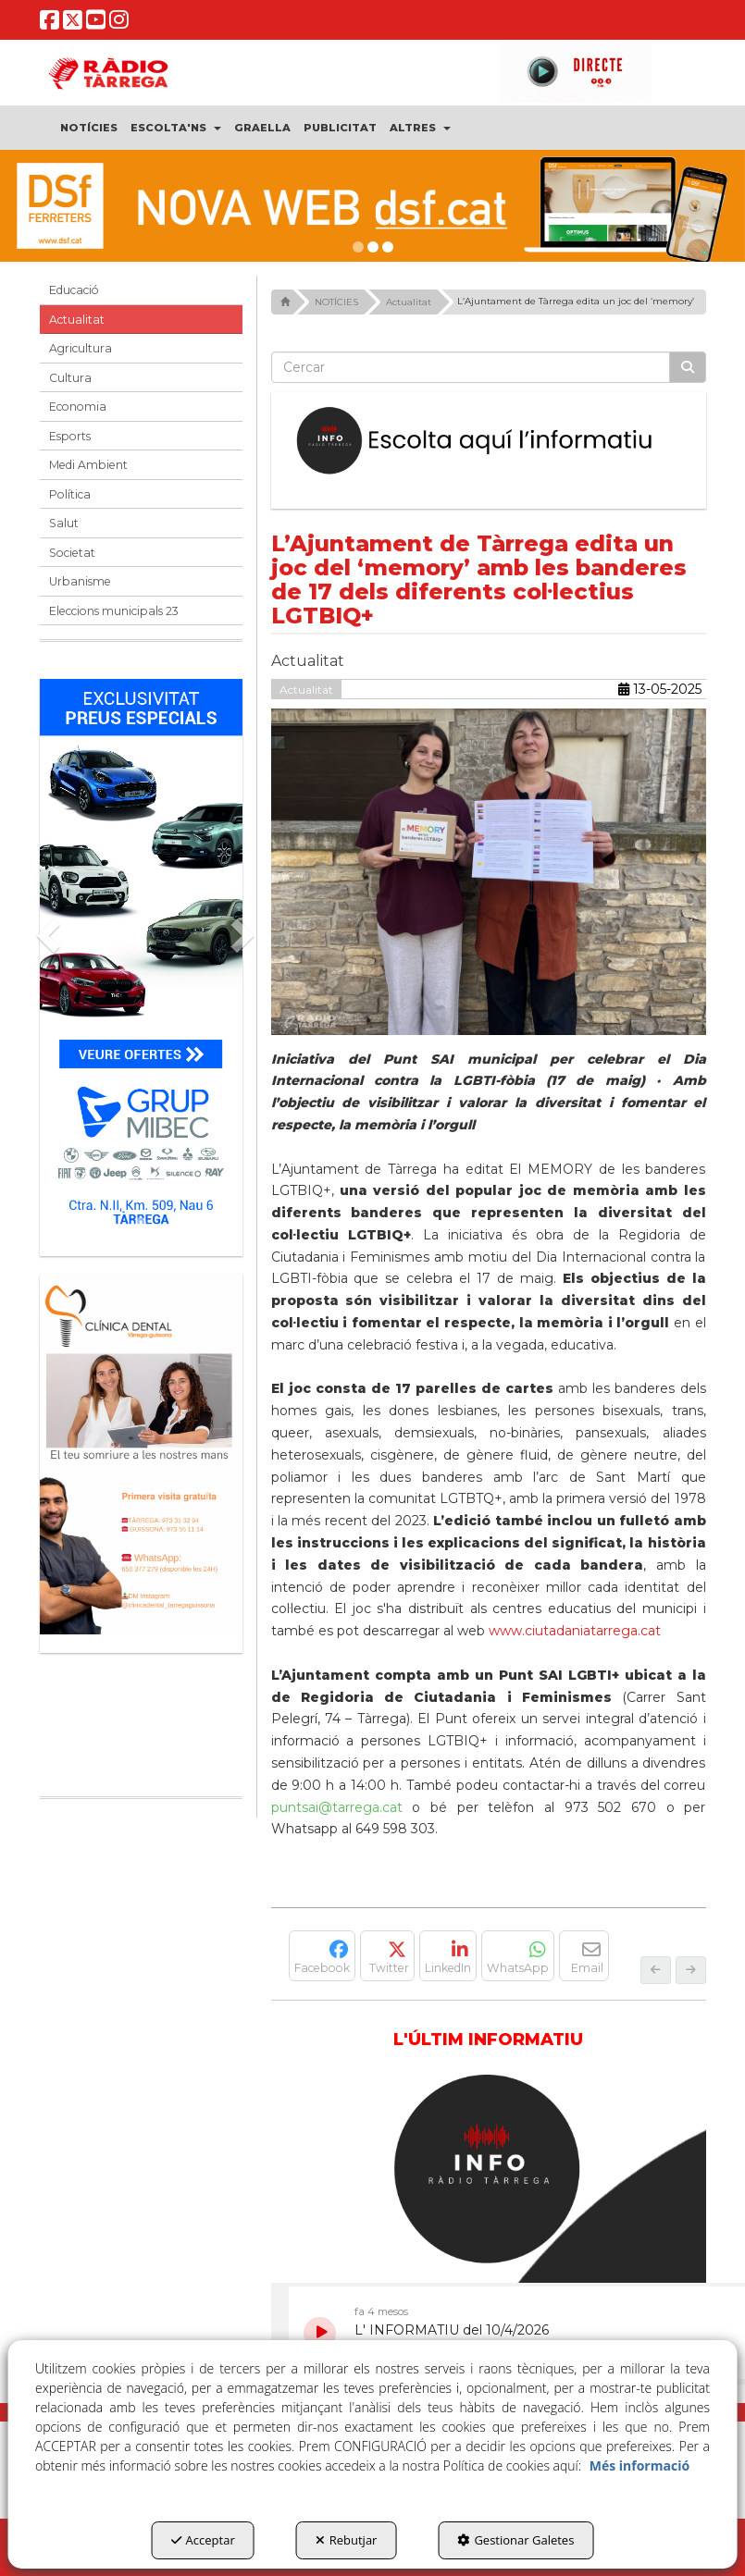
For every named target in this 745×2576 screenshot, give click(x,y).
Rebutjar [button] (347, 2540)
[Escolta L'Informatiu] (488, 440)
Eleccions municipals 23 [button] (114, 611)
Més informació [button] (639, 2465)
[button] (49, 24)
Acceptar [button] (203, 2540)
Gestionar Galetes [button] (515, 2540)
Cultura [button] (70, 378)
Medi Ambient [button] (88, 465)
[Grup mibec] (141, 958)
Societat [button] (72, 553)
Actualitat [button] (77, 320)
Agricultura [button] (80, 348)
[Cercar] (687, 367)
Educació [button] (74, 290)
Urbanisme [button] (80, 581)
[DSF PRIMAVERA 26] (372, 206)
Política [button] (70, 494)
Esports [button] (70, 436)
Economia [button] (77, 406)
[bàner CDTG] (141, 1454)
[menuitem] (89, 127)
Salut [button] (64, 523)
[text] (470, 367)
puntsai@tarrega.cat (337, 1807)
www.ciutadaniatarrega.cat (575, 1630)
